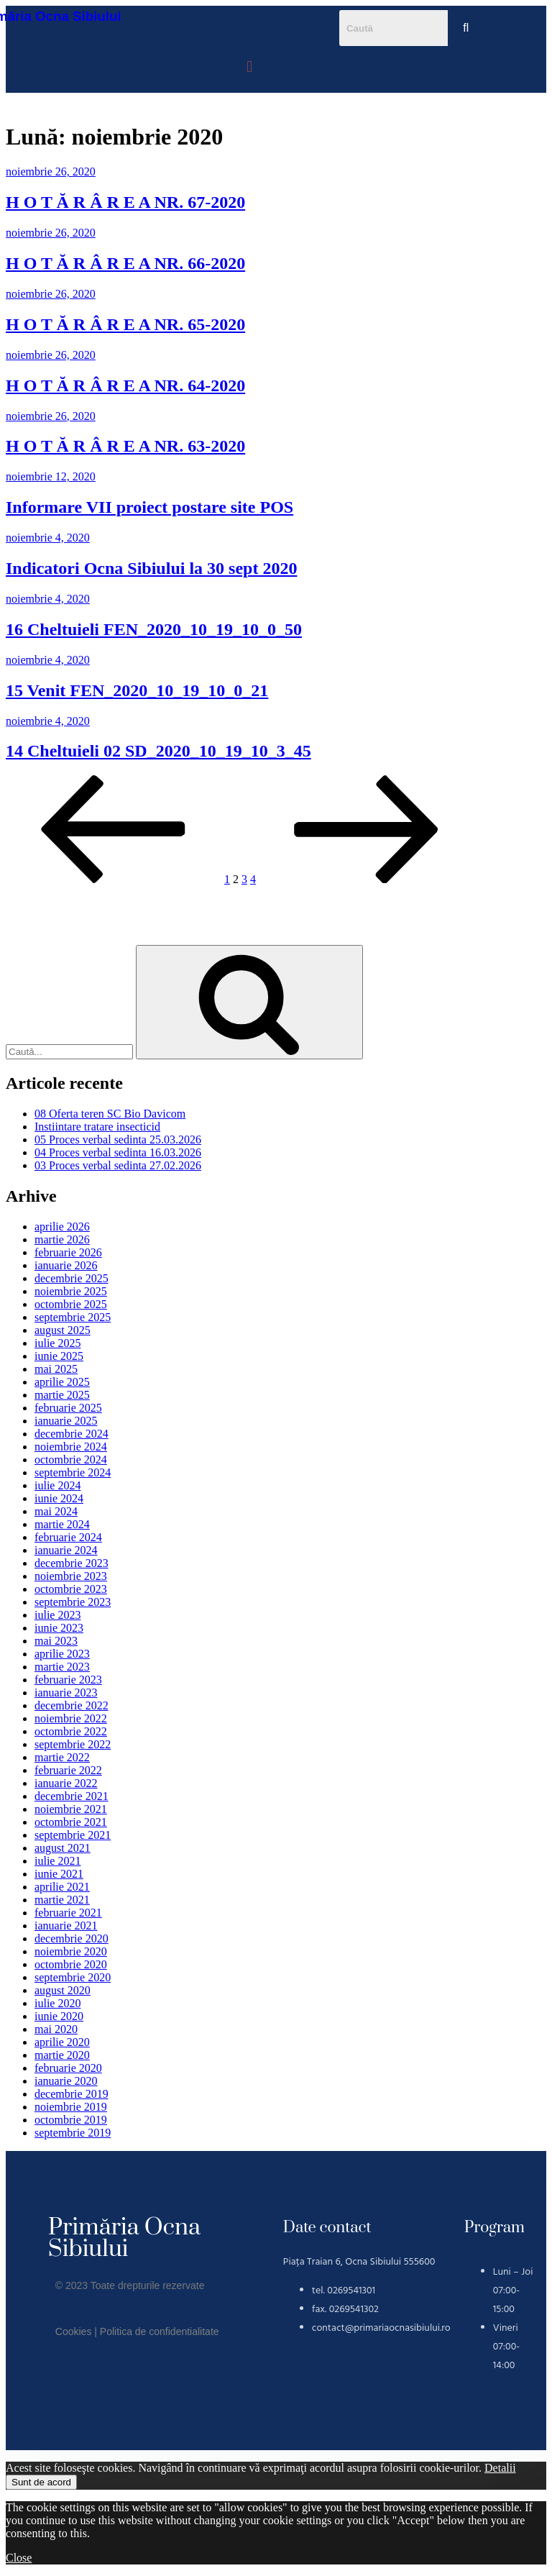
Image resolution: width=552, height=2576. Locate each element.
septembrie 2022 (72, 1744)
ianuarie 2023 (66, 1692)
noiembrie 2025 (70, 1291)
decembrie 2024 (71, 1434)
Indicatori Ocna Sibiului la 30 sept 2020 (151, 568)
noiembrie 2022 (70, 1718)
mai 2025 (56, 1369)
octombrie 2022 (70, 1731)
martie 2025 (62, 1395)
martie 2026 (62, 1239)
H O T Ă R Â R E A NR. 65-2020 (125, 324)
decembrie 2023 (71, 1563)
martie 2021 (62, 1900)
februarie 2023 (68, 1679)
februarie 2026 (68, 1252)
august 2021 (62, 1848)
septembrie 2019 (72, 2133)
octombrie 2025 (70, 1304)
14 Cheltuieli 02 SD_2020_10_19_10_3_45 (158, 750)
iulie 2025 (57, 1343)
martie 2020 (62, 2055)
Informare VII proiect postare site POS (149, 507)
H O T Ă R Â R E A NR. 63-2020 (125, 446)
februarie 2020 (68, 2068)
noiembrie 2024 (70, 1446)
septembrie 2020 (72, 1977)
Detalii (500, 2468)
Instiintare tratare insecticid (97, 1126)
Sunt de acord (41, 2482)
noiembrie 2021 (70, 1809)
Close (19, 2558)
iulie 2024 (57, 1485)
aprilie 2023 (62, 1654)
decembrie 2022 (71, 1705)
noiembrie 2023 (70, 1576)
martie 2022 (62, 1757)
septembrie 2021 (72, 1835)
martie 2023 (62, 1667)
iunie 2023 (58, 1628)
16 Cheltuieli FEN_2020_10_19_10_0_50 (154, 629)
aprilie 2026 (62, 1226)
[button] (250, 66)
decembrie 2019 (71, 2094)
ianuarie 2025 (66, 1421)
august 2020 (62, 1990)
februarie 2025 (68, 1408)
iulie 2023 (57, 1615)
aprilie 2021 (62, 1887)
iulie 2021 (57, 1861)
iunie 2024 (58, 1498)
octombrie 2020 (70, 1964)
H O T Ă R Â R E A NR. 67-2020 (125, 202)
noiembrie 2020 (70, 1951)
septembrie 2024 (72, 1472)
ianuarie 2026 (66, 1265)
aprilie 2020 (62, 2042)
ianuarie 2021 (66, 1925)
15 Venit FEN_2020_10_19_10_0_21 (137, 690)
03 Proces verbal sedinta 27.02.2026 (117, 1165)
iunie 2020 (58, 2016)
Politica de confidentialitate (159, 2331)
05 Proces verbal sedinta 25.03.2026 (117, 1139)
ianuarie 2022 (66, 1783)
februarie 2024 (68, 1537)
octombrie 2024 (70, 1459)
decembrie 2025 (71, 1278)
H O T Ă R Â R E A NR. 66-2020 (125, 263)
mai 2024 (56, 1511)
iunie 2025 (58, 1356)
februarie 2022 (68, 1770)
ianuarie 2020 (66, 2081)
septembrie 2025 (72, 1317)
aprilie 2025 (62, 1382)
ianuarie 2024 (66, 1550)
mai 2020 (56, 2029)
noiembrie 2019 (70, 2107)
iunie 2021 (58, 1874)
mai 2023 (56, 1641)
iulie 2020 (57, 2003)
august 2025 (62, 1330)
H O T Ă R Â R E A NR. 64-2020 (125, 385)
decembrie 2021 (71, 1796)
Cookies (73, 2331)
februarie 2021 (68, 1912)
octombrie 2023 (70, 1589)
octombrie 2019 (70, 2120)
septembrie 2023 (72, 1602)
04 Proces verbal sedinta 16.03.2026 (117, 1152)
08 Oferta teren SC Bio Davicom (109, 1113)
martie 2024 (62, 1524)
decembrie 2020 (71, 1938)
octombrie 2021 (70, 1822)
